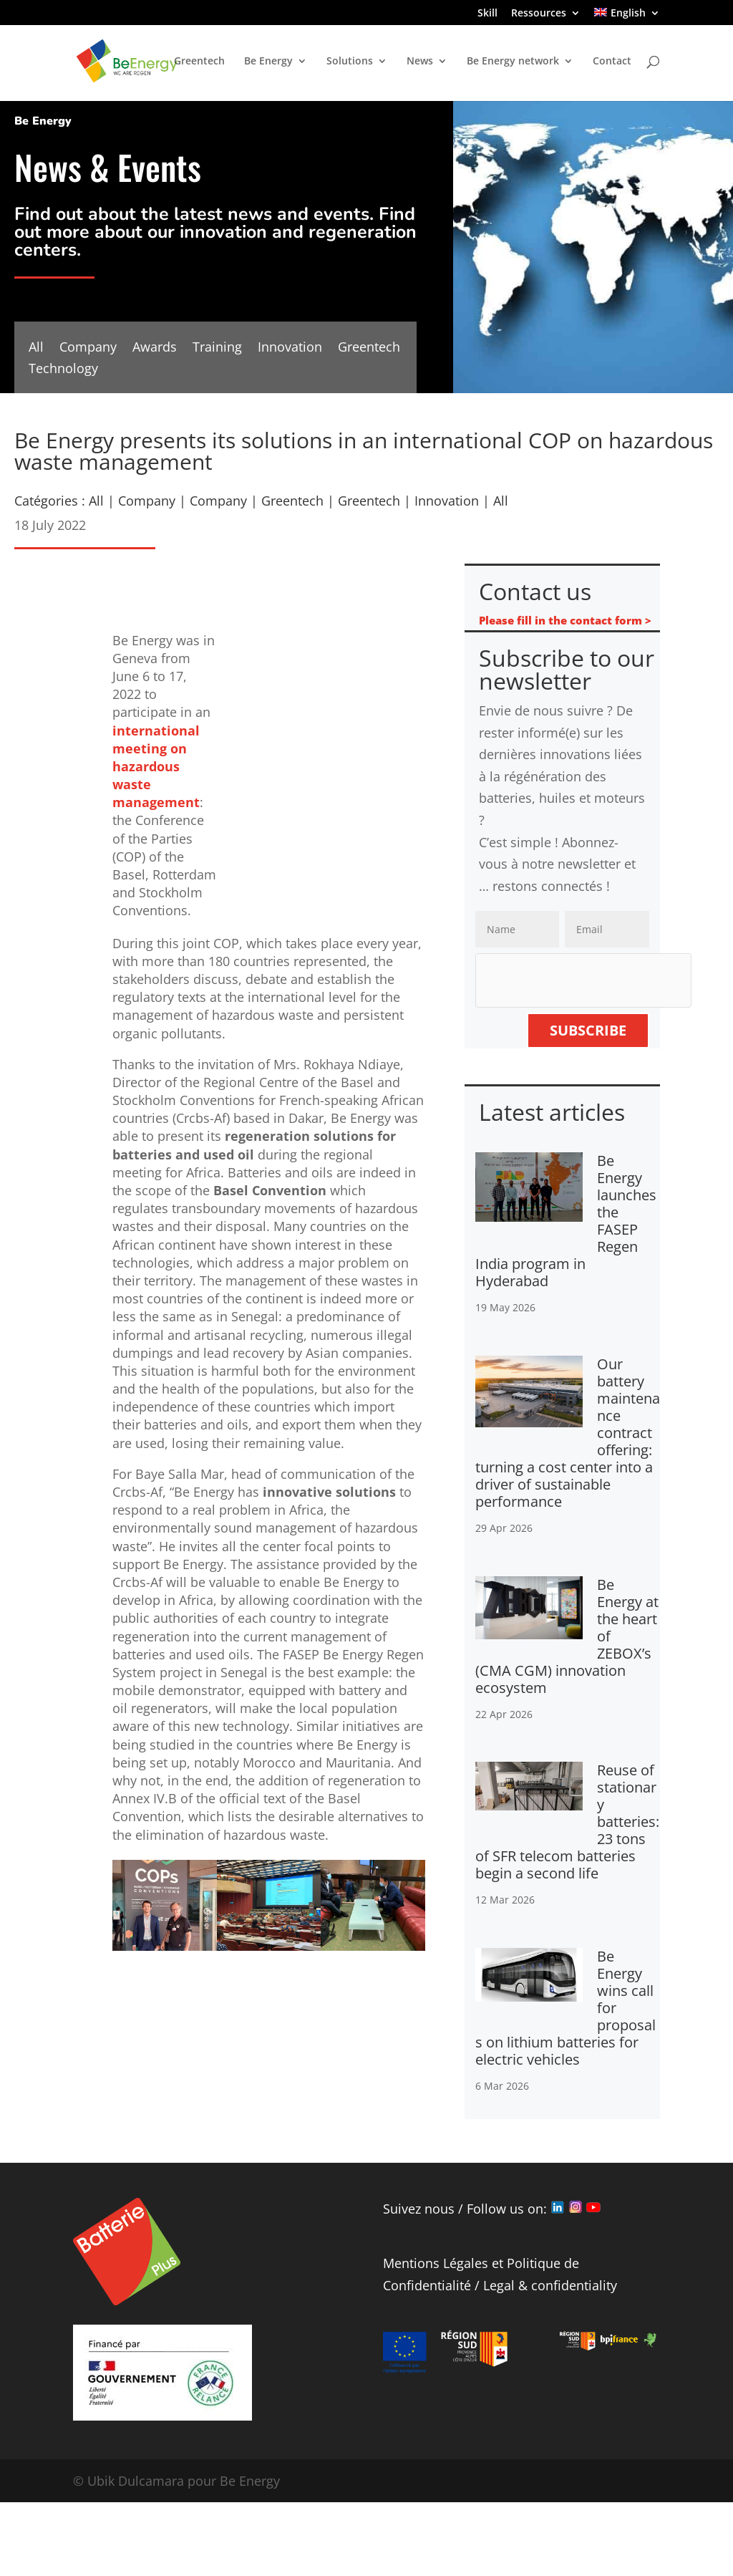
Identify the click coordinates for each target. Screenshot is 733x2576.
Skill (487, 13)
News (420, 62)
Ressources (538, 13)
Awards (154, 348)
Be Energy (268, 62)
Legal (499, 2285)
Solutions (349, 62)
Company (88, 348)
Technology (63, 370)
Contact (612, 62)
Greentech (199, 62)
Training (217, 348)
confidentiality (574, 2285)
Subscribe (588, 1030)
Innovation (290, 348)
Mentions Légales (435, 2263)
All (36, 348)
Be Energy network (513, 62)
